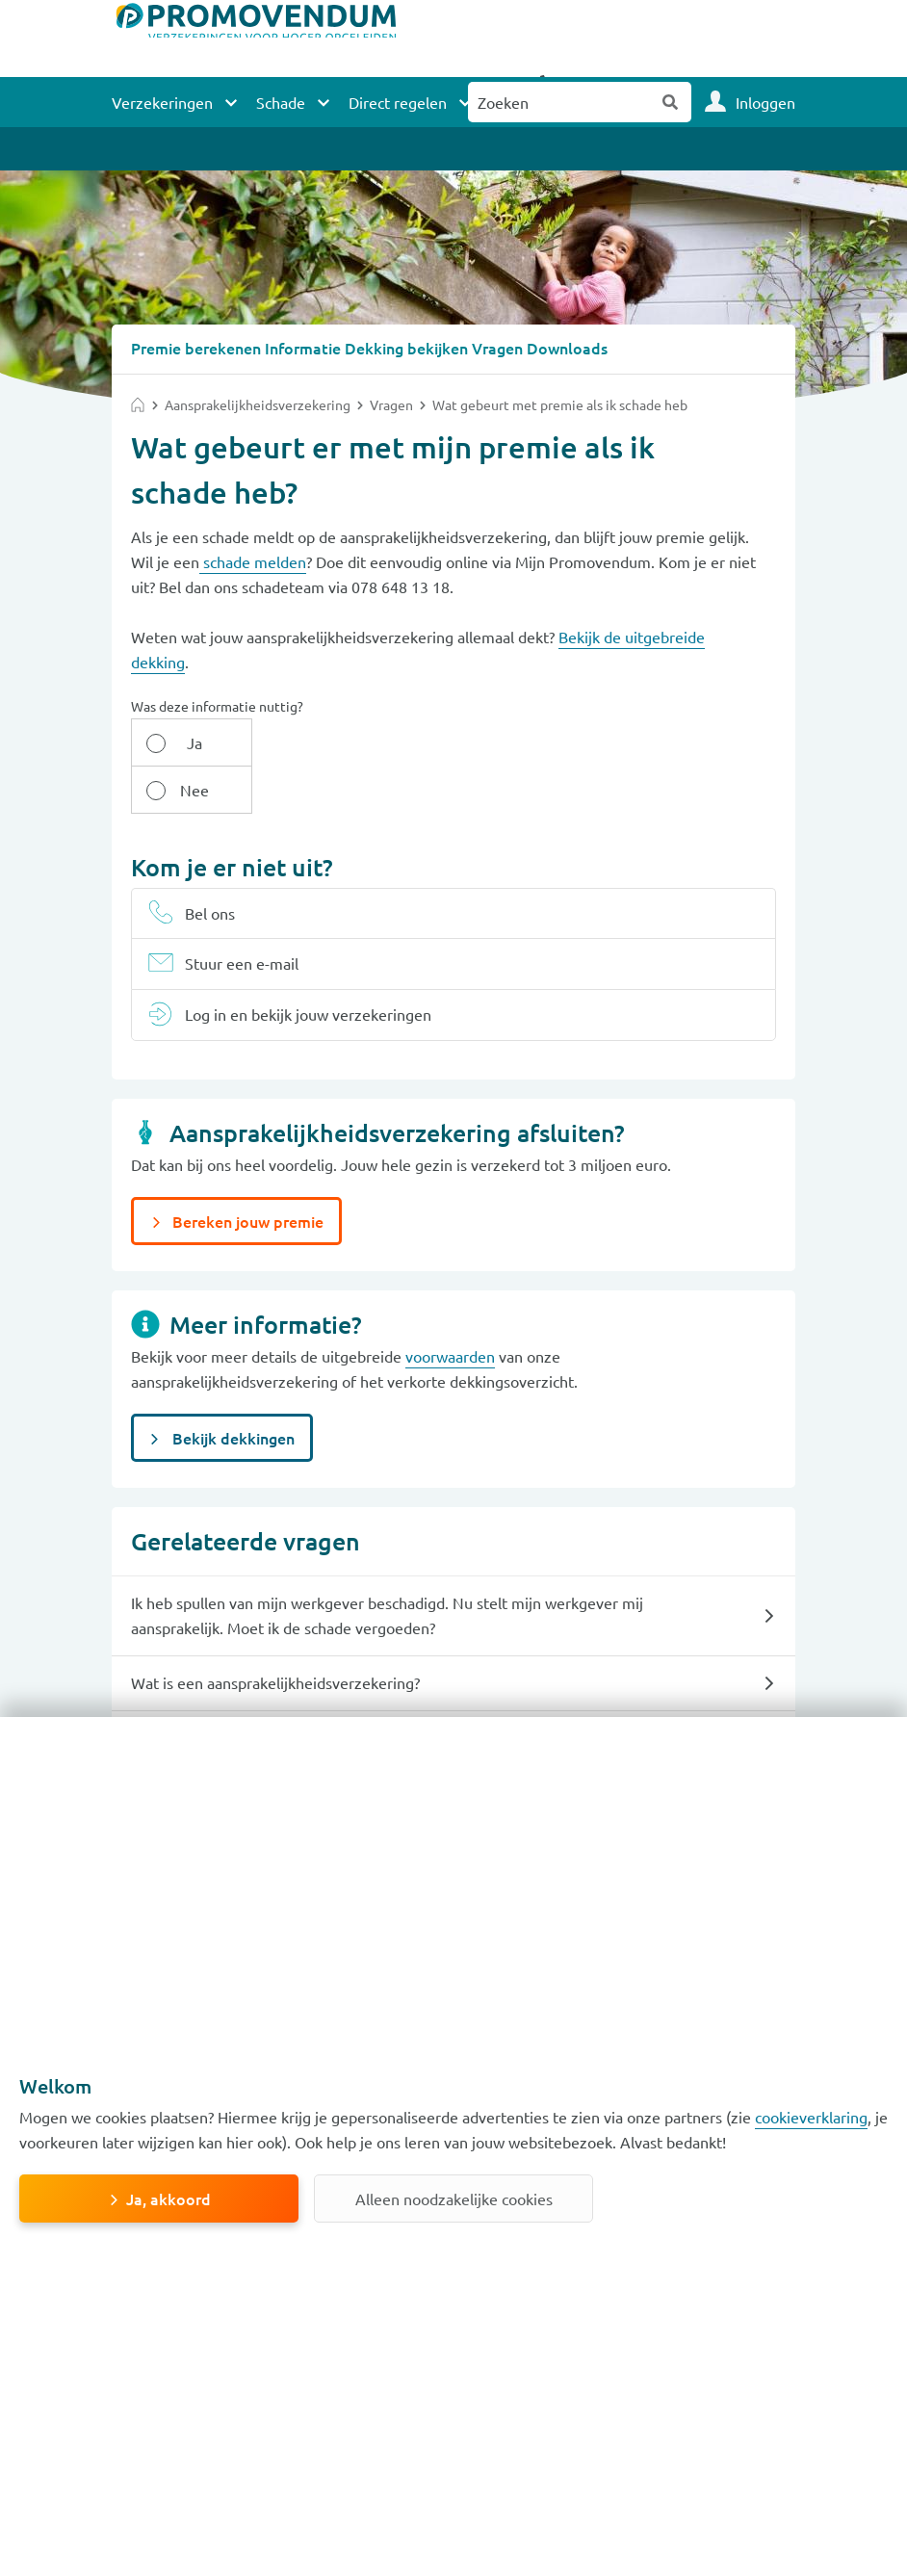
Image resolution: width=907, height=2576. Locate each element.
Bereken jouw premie (246, 1173)
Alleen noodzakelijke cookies (454, 2198)
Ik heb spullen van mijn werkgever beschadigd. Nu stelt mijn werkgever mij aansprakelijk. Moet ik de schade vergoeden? (387, 1567)
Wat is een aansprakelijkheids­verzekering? (275, 1634)
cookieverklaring (811, 2116)
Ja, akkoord (168, 2198)
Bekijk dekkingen (231, 1389)
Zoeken (671, 102)
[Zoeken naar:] (559, 102)
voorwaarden (450, 1307)
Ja (181, 741)
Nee (280, 741)
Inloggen (765, 102)
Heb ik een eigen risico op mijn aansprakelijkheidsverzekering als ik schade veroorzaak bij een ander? (385, 1701)
